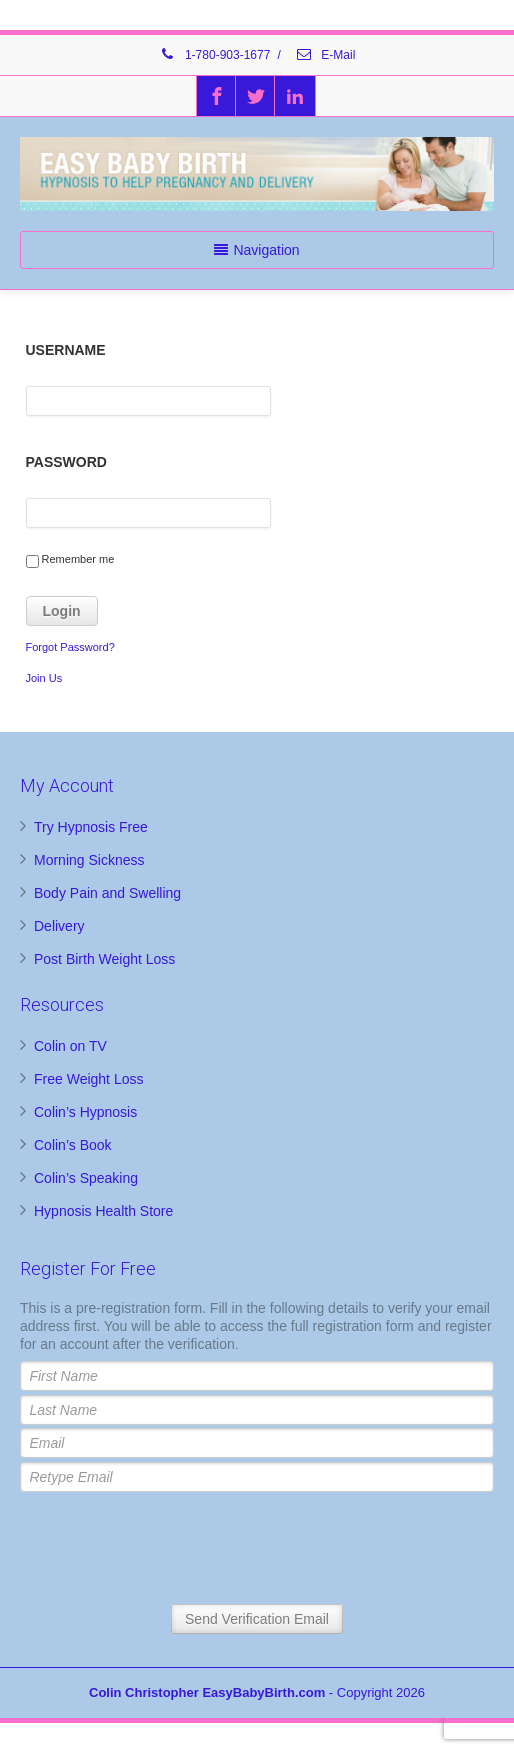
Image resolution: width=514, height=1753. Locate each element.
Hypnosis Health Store (103, 1211)
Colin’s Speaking (86, 1178)
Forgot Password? (70, 647)
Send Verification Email (257, 1619)
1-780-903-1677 (215, 55)
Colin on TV (70, 1046)
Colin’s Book (73, 1145)
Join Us (44, 678)
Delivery (59, 926)
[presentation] (257, 1550)
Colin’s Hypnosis (85, 1112)
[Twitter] (256, 96)
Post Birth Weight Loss (104, 959)
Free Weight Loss (88, 1079)
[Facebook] (217, 96)
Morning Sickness (89, 860)
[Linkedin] (295, 96)
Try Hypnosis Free (91, 827)
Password (66, 462)
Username (66, 350)
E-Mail (325, 55)
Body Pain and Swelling (107, 893)
